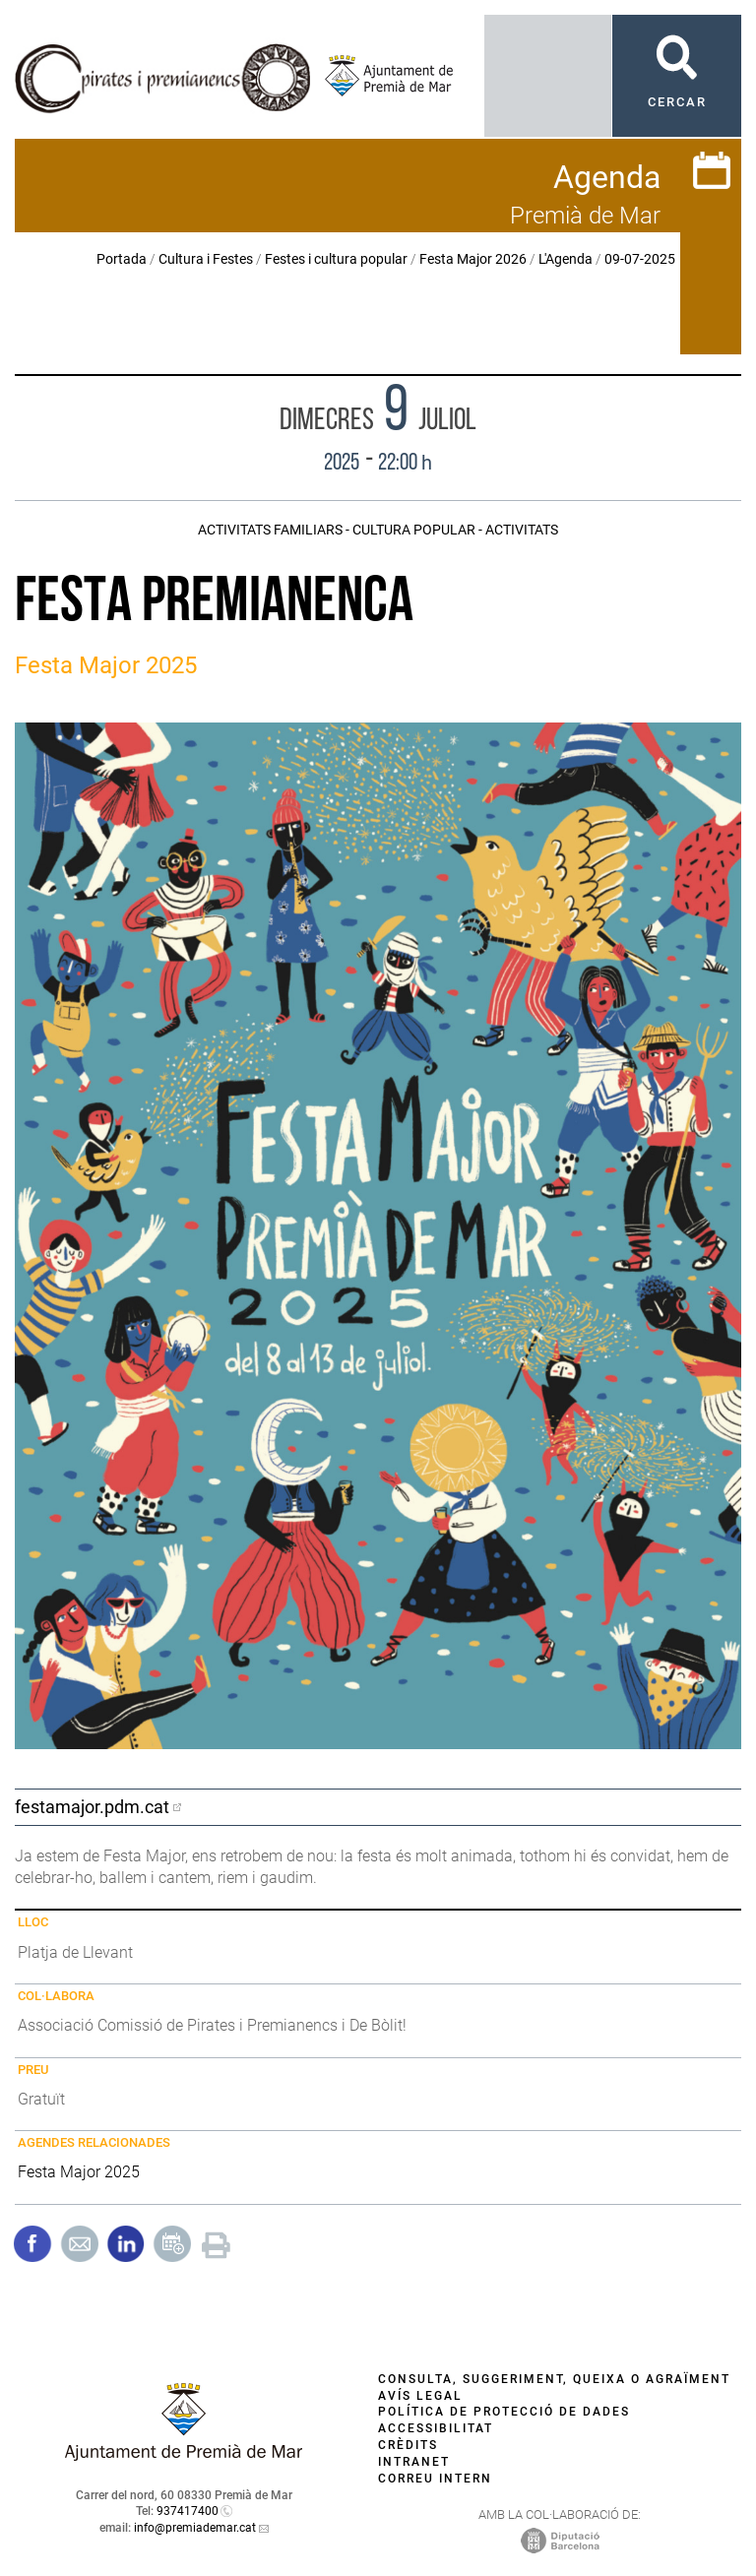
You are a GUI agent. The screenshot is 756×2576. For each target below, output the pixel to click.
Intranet (414, 2462)
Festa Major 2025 (79, 2172)
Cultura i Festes (205, 259)
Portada (121, 259)
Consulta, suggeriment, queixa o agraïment (554, 2379)
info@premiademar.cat (195, 2528)
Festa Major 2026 (473, 259)
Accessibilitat (435, 2428)
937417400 (188, 2511)
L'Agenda (565, 259)
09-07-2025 (639, 259)
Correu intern (435, 2478)
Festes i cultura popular (336, 259)
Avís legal (420, 2396)
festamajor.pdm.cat (92, 1806)
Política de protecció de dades (504, 2412)
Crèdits (408, 2445)
